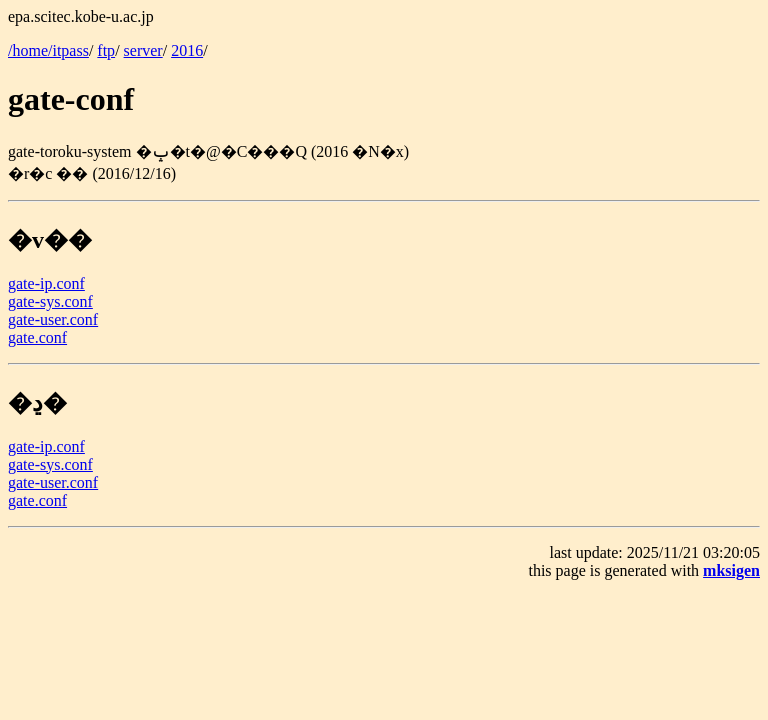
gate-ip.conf (46, 283)
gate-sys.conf (50, 301)
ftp (106, 50)
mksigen (731, 570)
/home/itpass (48, 50)
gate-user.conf (53, 319)
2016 (187, 50)
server (143, 50)
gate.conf (37, 337)
